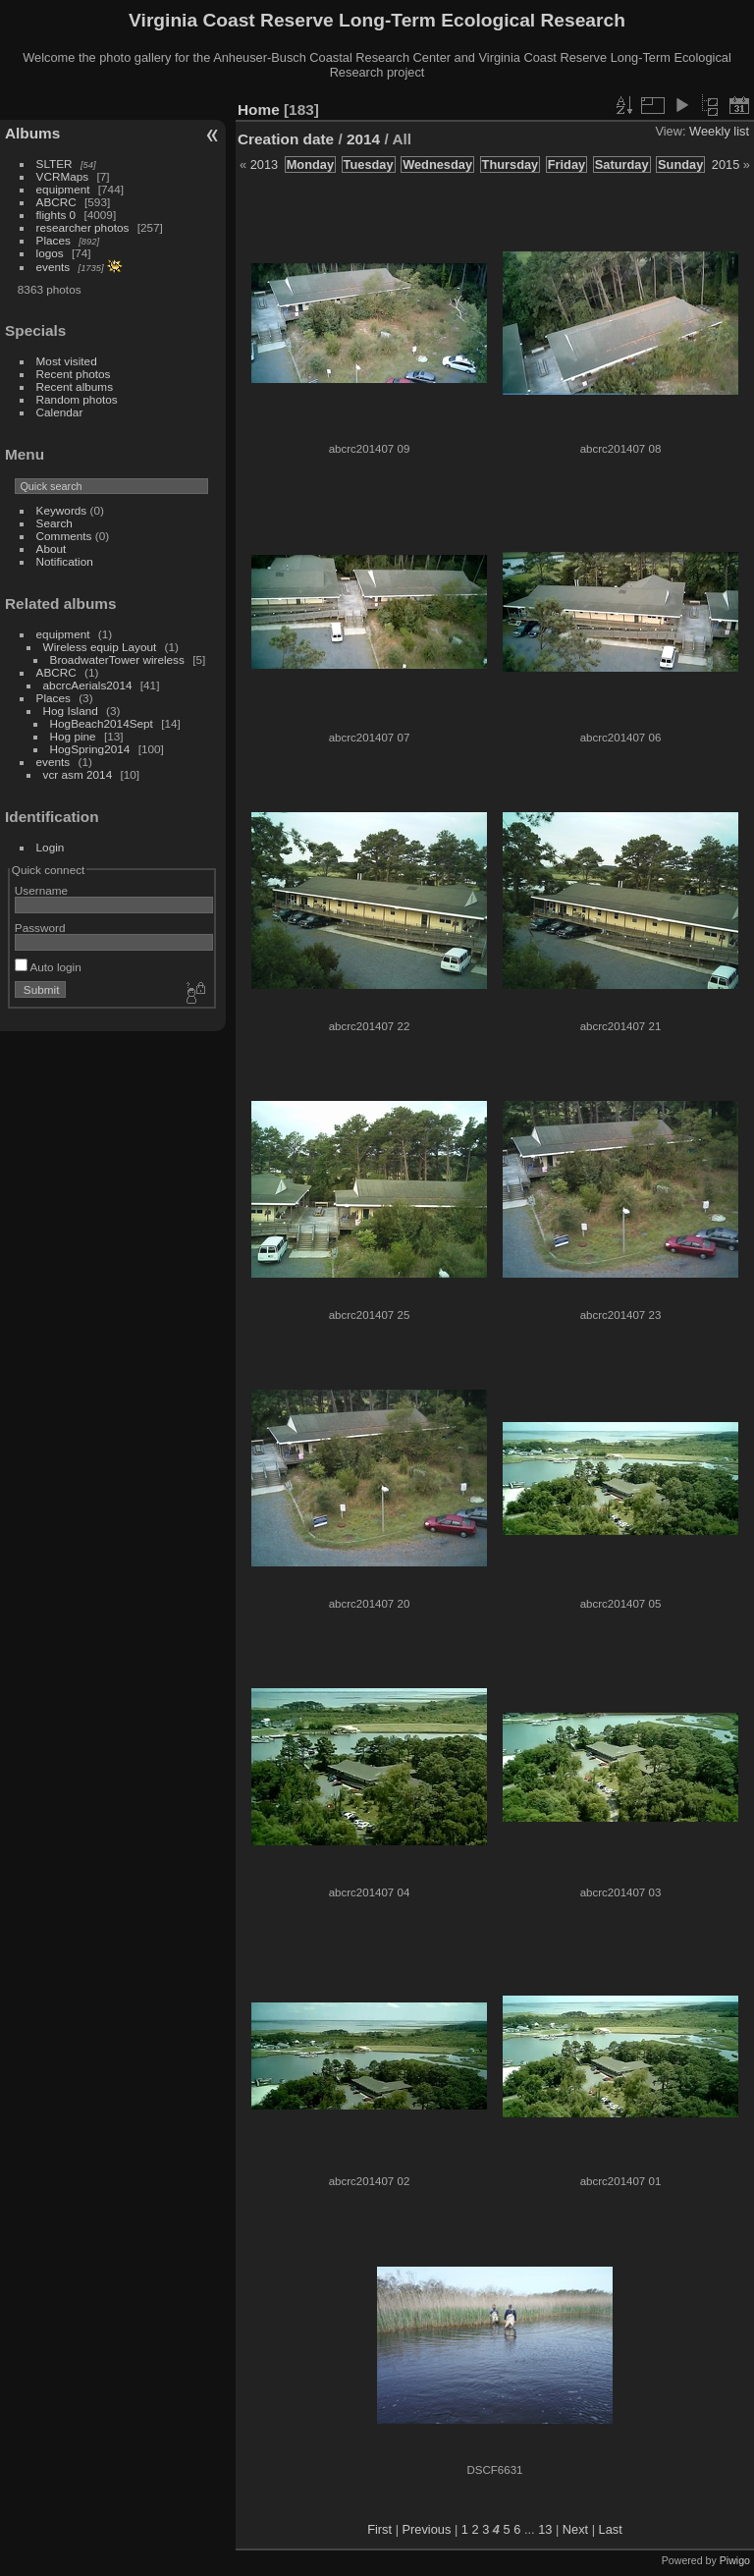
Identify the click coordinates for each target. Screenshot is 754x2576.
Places (53, 240)
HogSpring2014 (90, 748)
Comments (64, 535)
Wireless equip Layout (100, 646)
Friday (566, 164)
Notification (64, 561)
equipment (63, 189)
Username (41, 890)
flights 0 (56, 214)
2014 (363, 139)
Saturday (622, 164)
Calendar (59, 412)
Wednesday (437, 164)
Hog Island (70, 710)
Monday (310, 164)
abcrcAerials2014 (88, 685)
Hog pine (73, 736)
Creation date (286, 139)
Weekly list (719, 131)
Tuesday (369, 164)
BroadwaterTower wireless (117, 659)
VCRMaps (62, 176)
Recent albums (74, 386)
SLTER (54, 163)
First (379, 2529)
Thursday (510, 164)
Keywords (61, 510)
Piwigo (735, 2560)
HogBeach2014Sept (101, 723)
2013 (264, 164)
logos (50, 253)
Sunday (680, 164)
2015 (725, 164)
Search (54, 523)
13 (545, 2529)
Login (50, 847)
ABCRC (56, 201)
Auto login (48, 966)
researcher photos (83, 227)
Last (610, 2529)
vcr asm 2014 (78, 774)
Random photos (77, 399)
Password (40, 927)
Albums (32, 133)
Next (575, 2529)
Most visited (66, 361)
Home (259, 109)
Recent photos (73, 373)
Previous (427, 2529)
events (53, 266)
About (51, 548)
